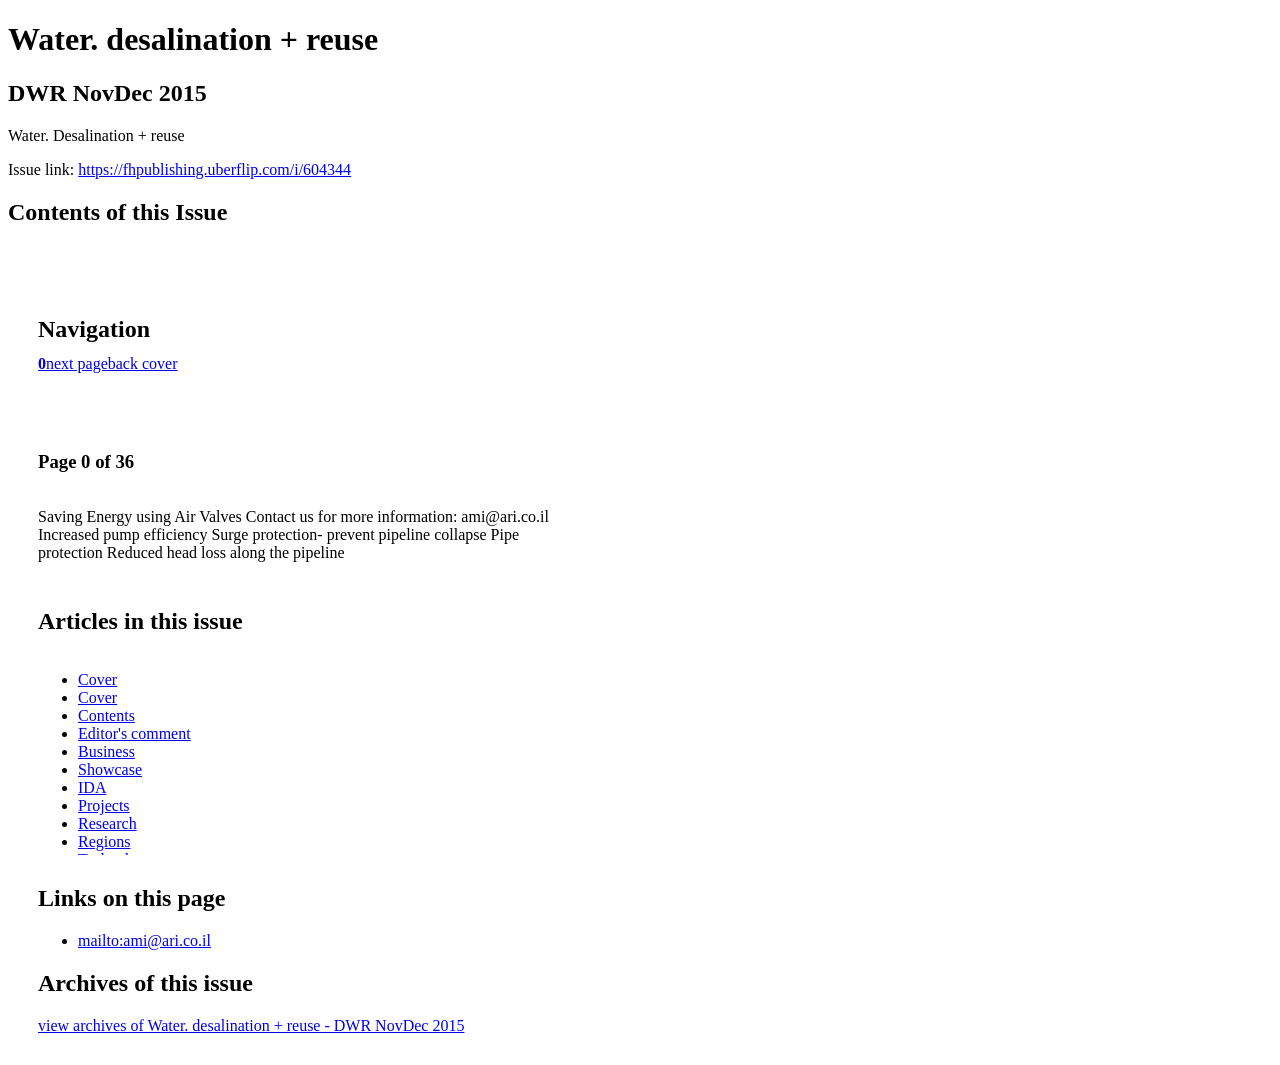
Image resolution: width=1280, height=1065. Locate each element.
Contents (106, 715)
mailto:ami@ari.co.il (144, 940)
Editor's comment (134, 733)
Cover (97, 679)
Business (106, 751)
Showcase (110, 769)
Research (107, 823)
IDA (92, 787)
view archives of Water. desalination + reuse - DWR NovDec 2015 (251, 1025)
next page (77, 363)
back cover (143, 363)
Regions (104, 841)
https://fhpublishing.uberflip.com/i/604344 (214, 169)
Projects (104, 805)
